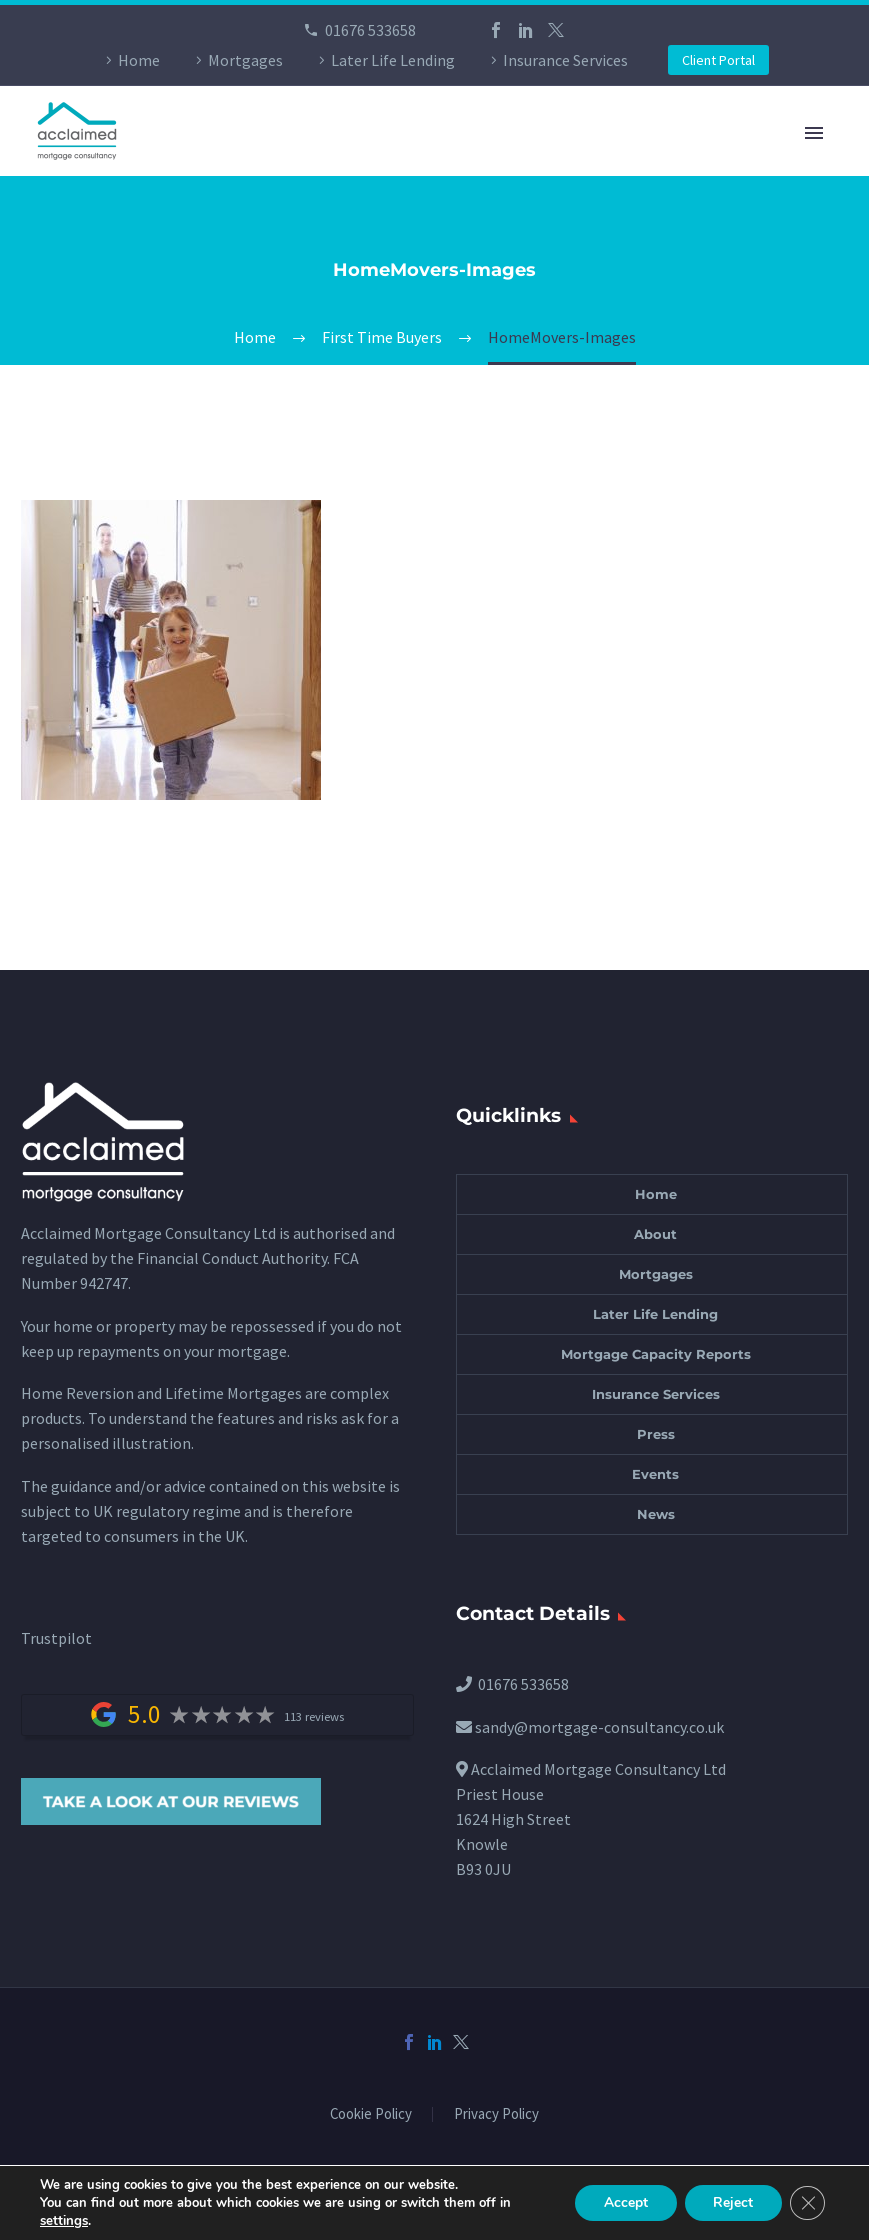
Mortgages (245, 60)
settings (64, 2221)
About (655, 1234)
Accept (621, 2202)
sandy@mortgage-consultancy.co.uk (599, 1727)
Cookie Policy (371, 2114)
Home (139, 60)
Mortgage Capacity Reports (656, 1354)
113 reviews (314, 1716)
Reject (731, 2202)
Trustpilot (56, 1638)
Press (656, 1434)
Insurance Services (565, 60)
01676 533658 (370, 30)
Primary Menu (814, 133)
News (656, 1514)
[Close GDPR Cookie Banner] (807, 2203)
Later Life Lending (393, 60)
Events (655, 1474)
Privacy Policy (496, 2114)
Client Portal (718, 60)
